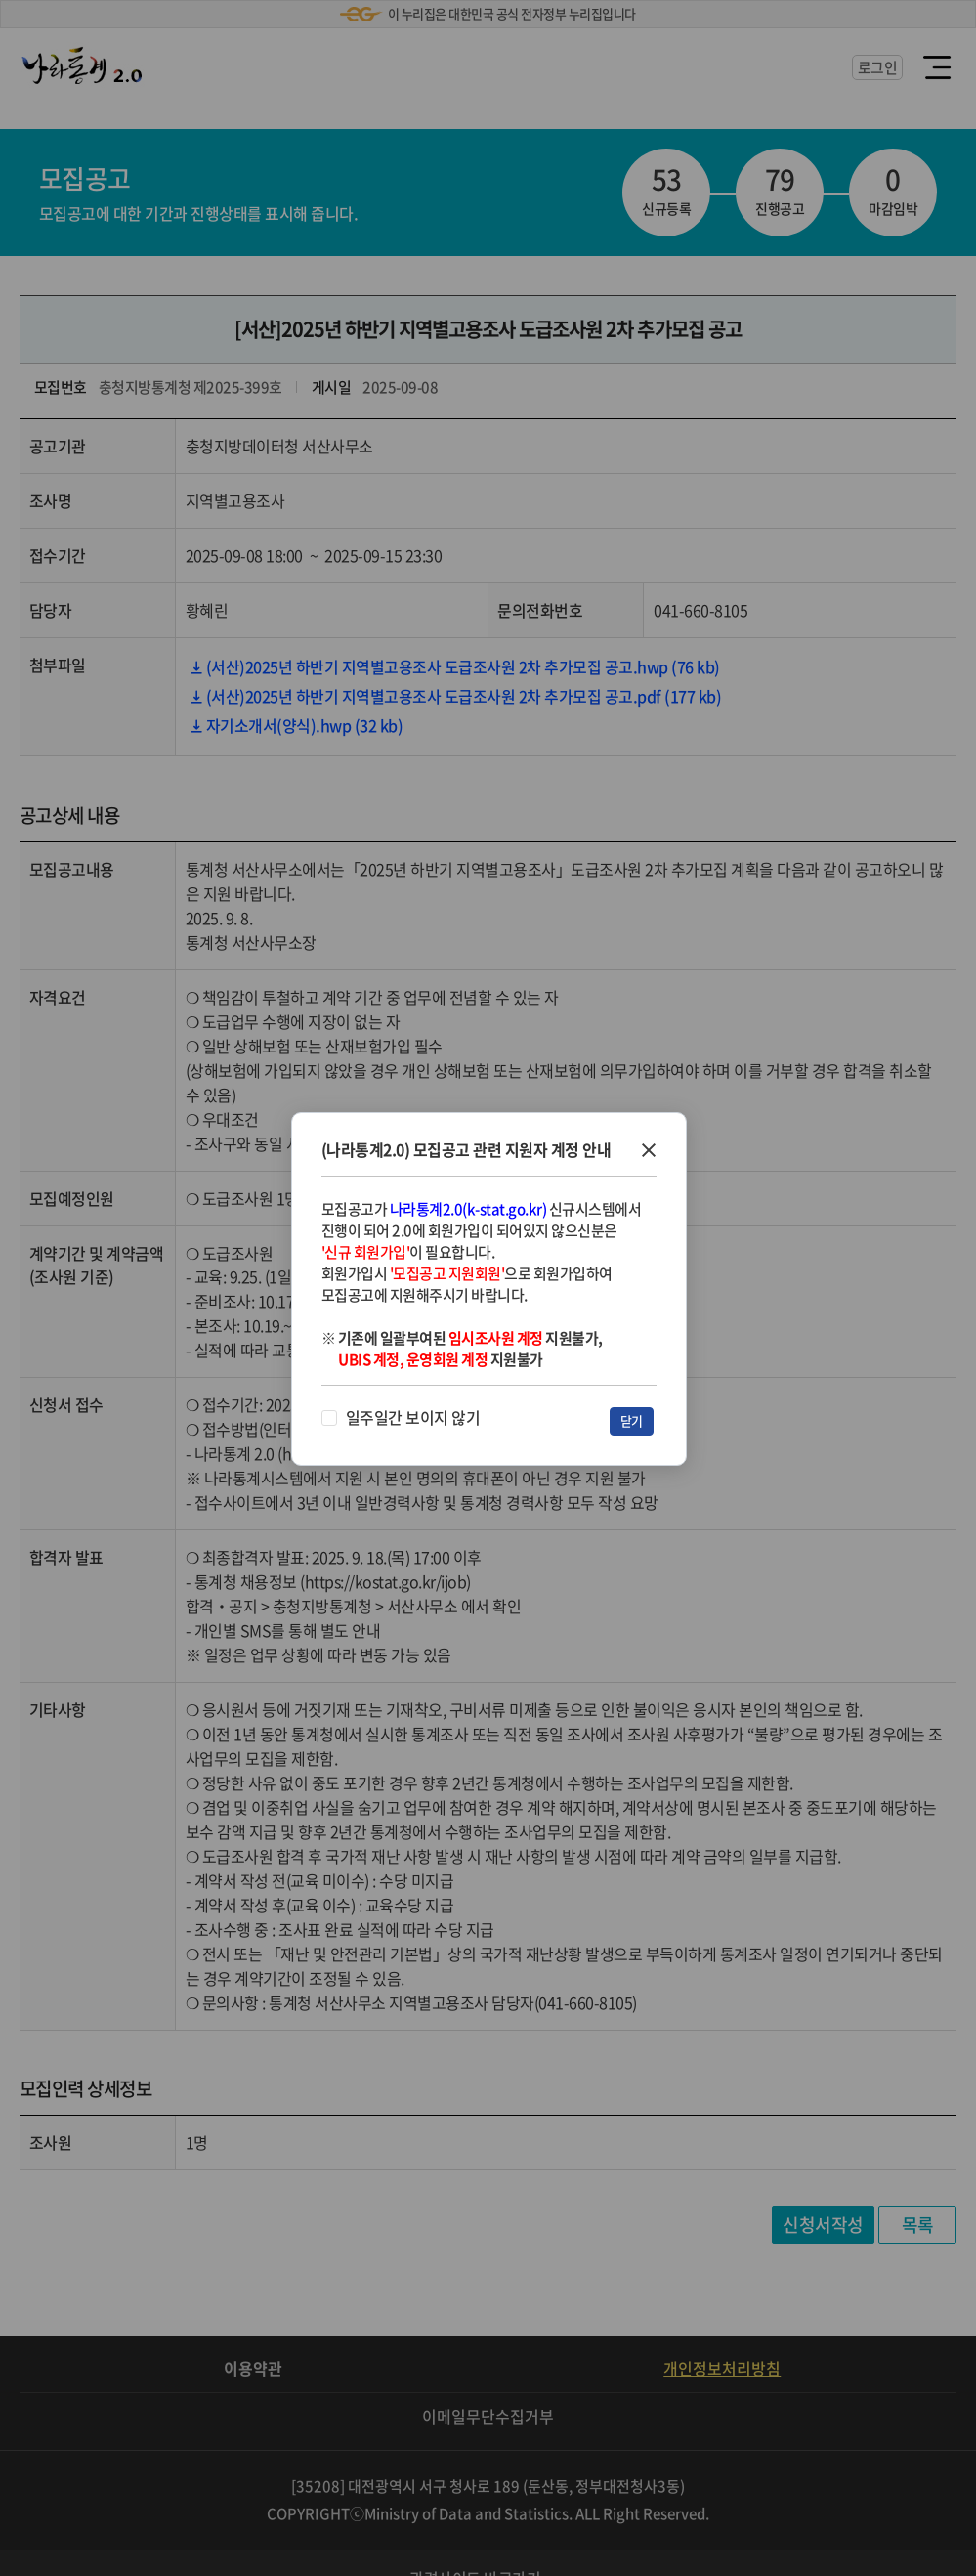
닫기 (631, 1420)
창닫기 (649, 1150)
